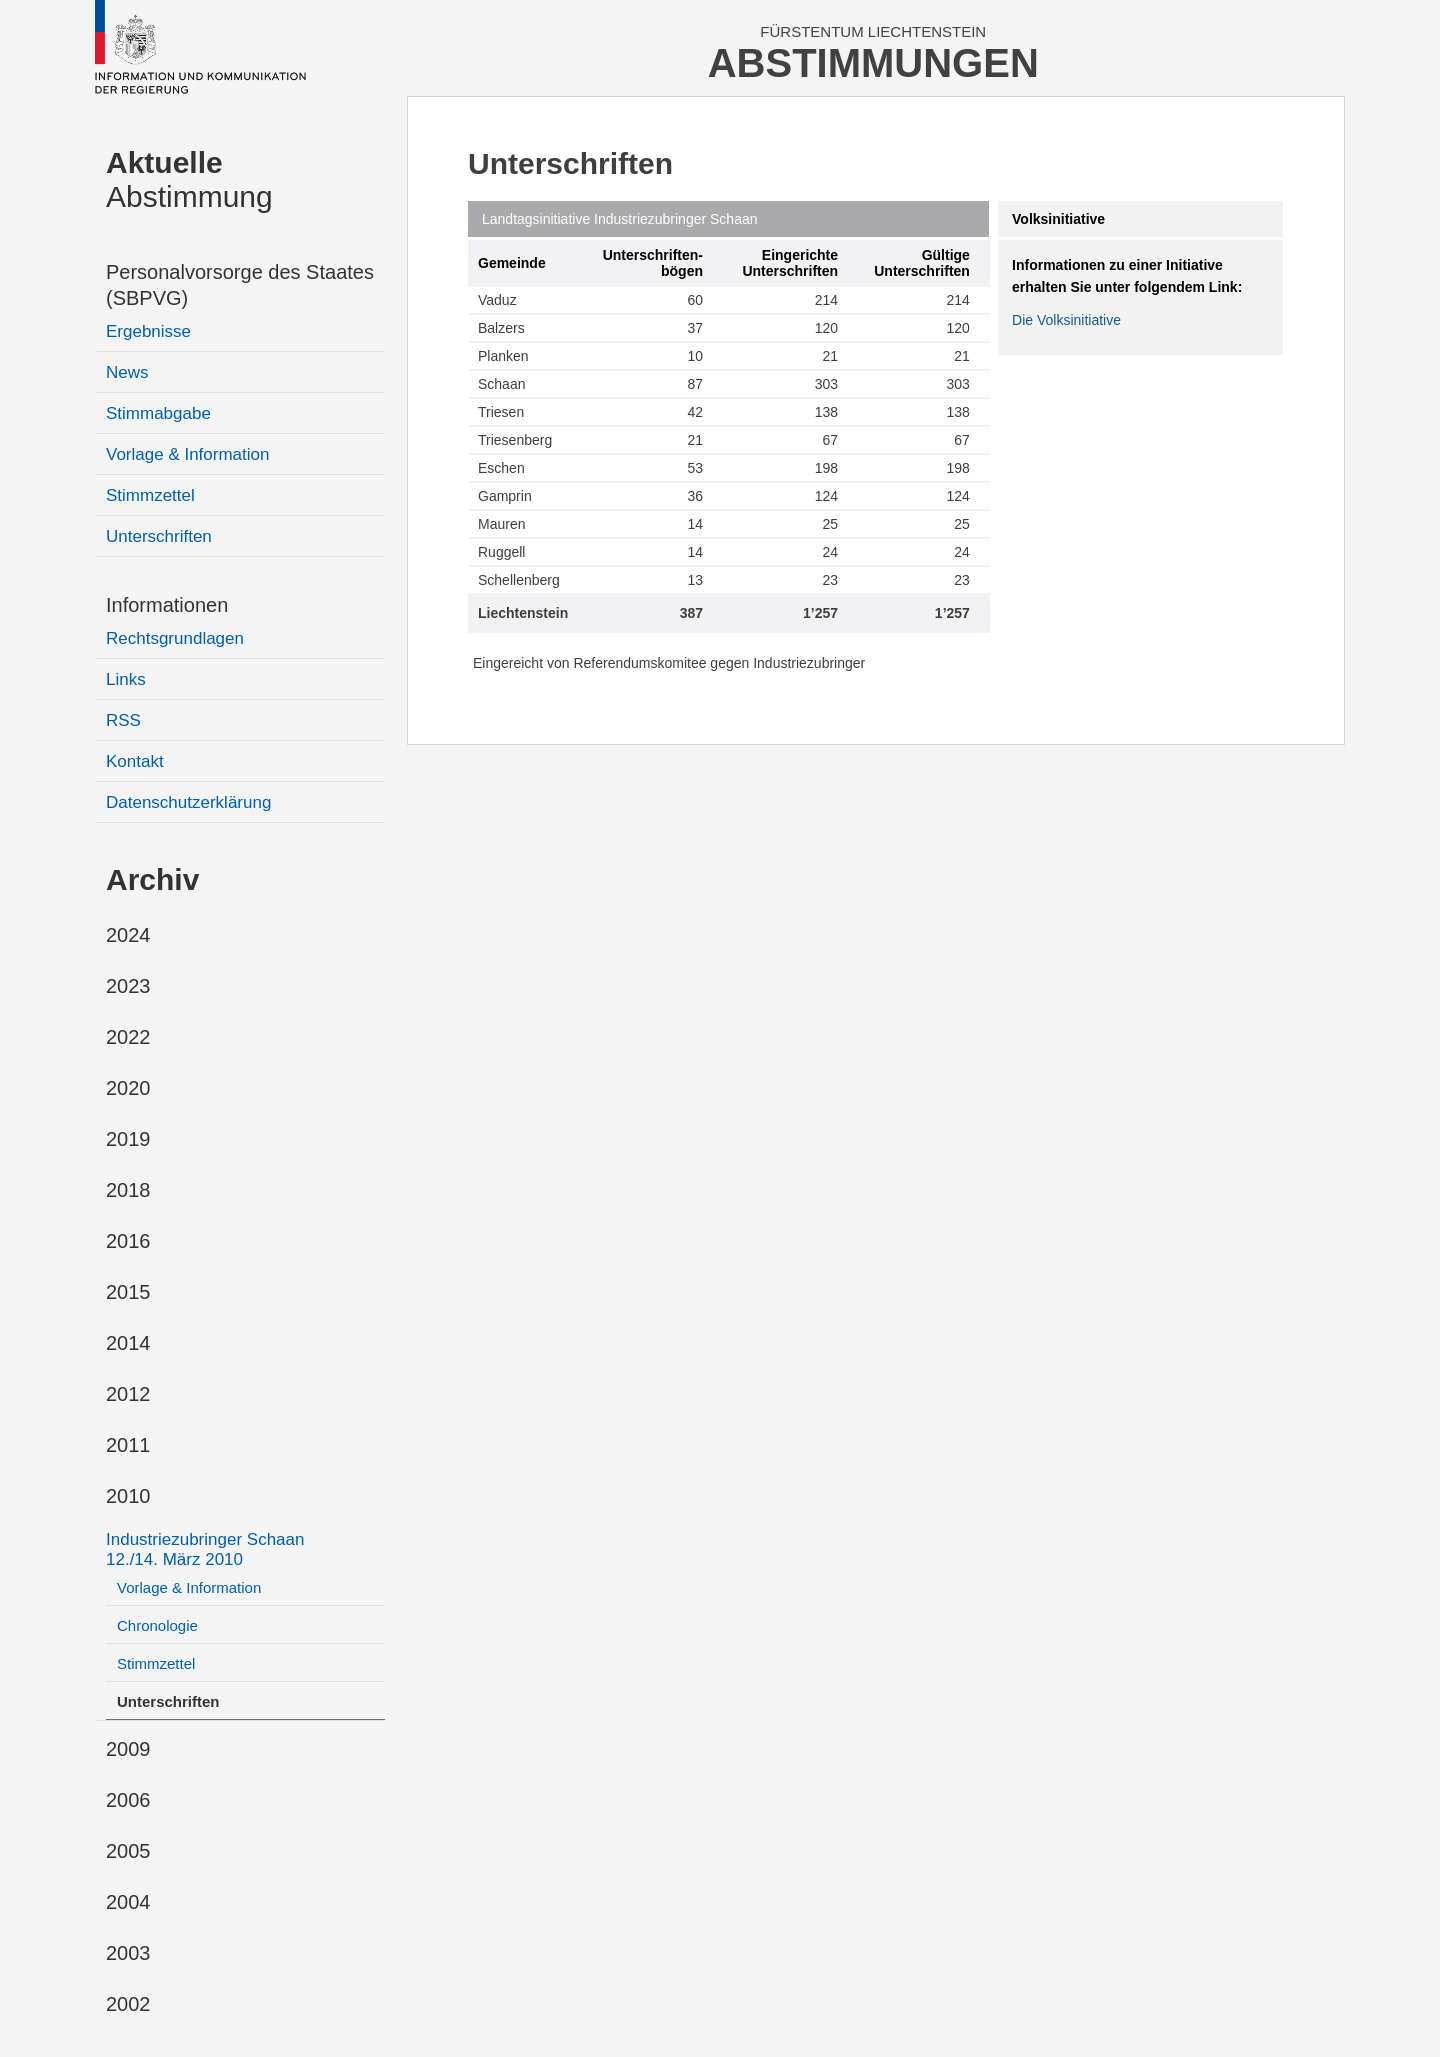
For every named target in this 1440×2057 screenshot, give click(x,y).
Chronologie (157, 1625)
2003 (128, 1953)
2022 (128, 1037)
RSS (123, 720)
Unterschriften (159, 536)
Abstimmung (189, 179)
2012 (128, 1394)
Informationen (167, 605)
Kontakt (135, 761)
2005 (128, 1851)
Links (126, 679)
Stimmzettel (150, 495)
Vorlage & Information (187, 454)
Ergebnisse (148, 331)
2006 (128, 1800)
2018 (128, 1190)
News (127, 372)
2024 (128, 935)
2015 (128, 1292)
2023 (128, 986)
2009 (128, 1749)
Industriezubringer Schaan (205, 1549)
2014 (128, 1343)
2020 (128, 1088)
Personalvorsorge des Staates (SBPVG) (240, 285)
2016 (128, 1241)
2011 (128, 1445)
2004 (128, 1902)
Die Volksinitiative (1066, 320)
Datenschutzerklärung (188, 802)
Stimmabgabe (158, 413)
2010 (128, 1496)
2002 (128, 2004)
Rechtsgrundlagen (175, 638)
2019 (128, 1139)
